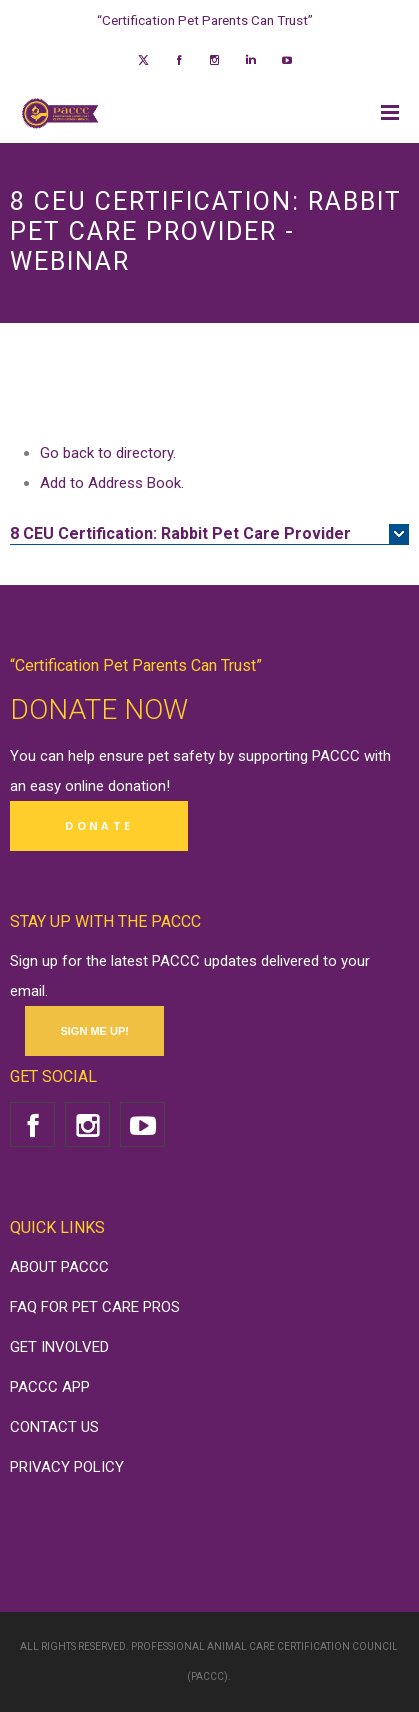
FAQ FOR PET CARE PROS (95, 1307)
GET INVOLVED (59, 1347)
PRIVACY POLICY (67, 1467)
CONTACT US (54, 1427)
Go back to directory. (108, 453)
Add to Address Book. (112, 483)
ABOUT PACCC (59, 1267)
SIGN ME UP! (94, 1031)
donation (137, 786)
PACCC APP (50, 1387)
